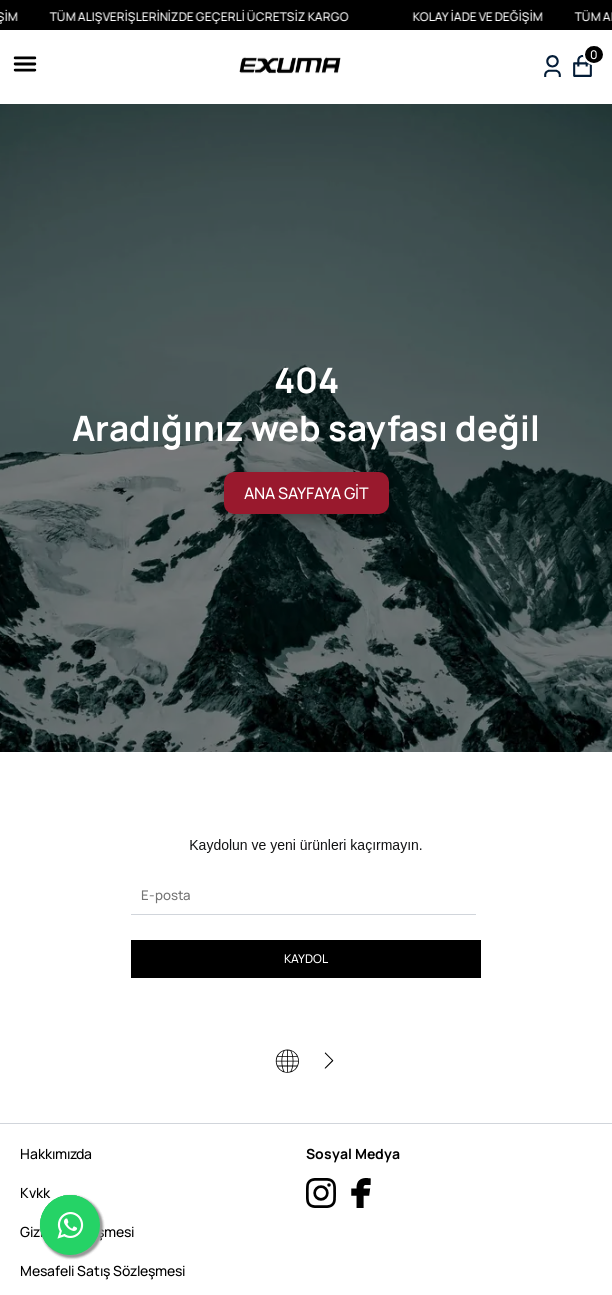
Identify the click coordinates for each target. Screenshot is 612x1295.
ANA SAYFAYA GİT (306, 493)
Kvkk (35, 1192)
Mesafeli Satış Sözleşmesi (102, 1270)
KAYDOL (306, 958)
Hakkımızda (56, 1153)
